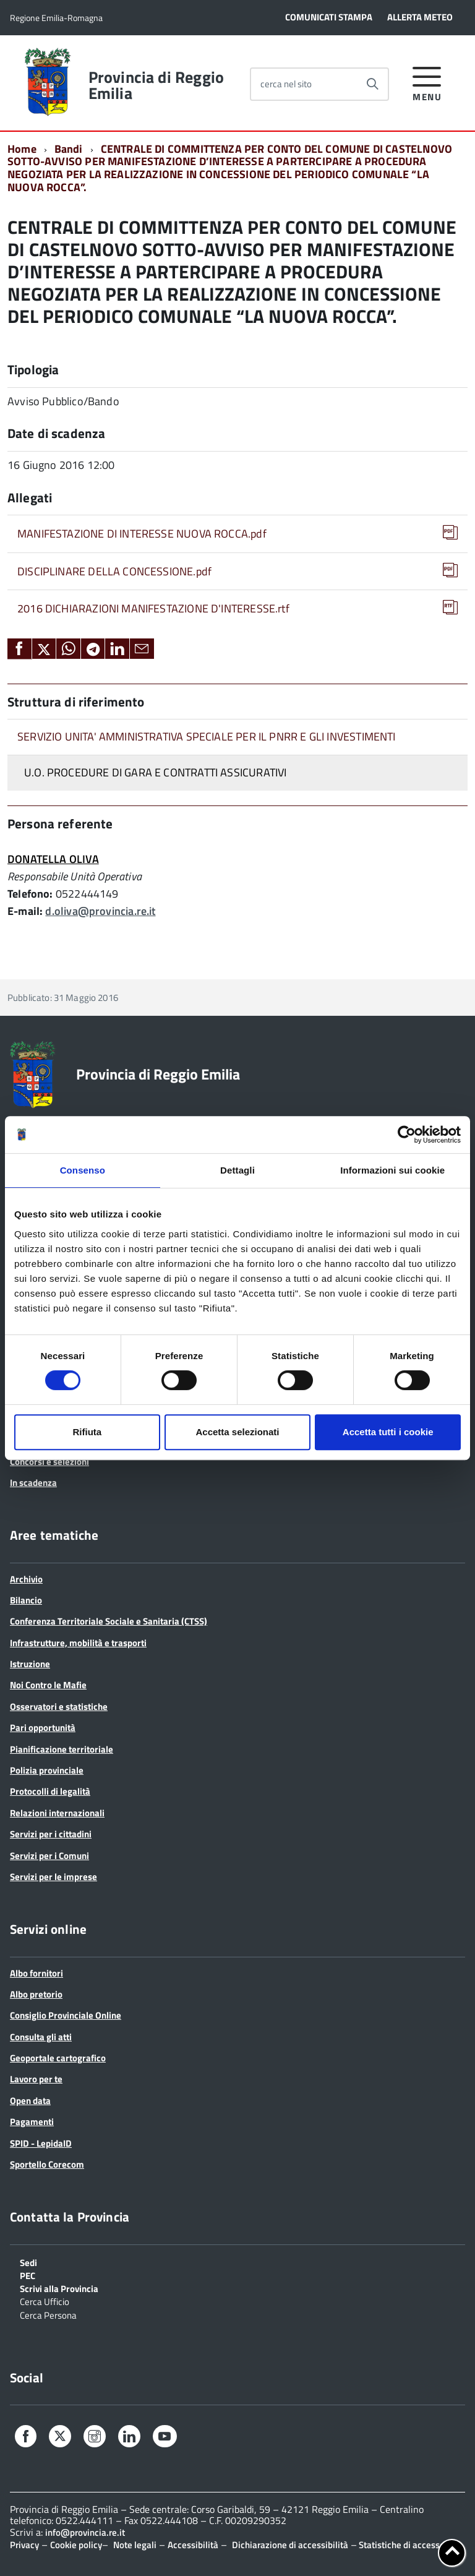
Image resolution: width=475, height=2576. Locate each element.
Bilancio (26, 1600)
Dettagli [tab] (237, 1170)
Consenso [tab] (82, 1170)
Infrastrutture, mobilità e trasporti (78, 1643)
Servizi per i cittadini (51, 1834)
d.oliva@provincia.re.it (100, 911)
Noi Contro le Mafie (48, 1685)
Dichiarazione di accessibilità (290, 2545)
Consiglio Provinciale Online (65, 2015)
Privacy (24, 2545)
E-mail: (25, 911)
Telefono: (30, 893)
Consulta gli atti (41, 2037)
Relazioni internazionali (57, 1813)
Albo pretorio (36, 1994)
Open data (30, 2100)
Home (21, 148)
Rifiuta (86, 1432)
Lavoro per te (36, 2079)
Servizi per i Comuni (49, 1855)
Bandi (68, 148)
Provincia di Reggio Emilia (156, 85)
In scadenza (33, 1482)
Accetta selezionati (237, 1432)
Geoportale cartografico (58, 2058)
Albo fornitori (36, 1973)
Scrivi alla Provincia (59, 2288)
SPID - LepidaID (41, 2143)
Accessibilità (193, 2545)
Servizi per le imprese (53, 1877)
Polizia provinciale (46, 1770)
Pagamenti (32, 2121)
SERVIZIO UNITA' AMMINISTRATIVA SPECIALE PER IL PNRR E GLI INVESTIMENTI (206, 736)
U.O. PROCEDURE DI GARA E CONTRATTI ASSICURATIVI (155, 772)
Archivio (26, 1579)
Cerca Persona (48, 2314)
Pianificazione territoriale (61, 1749)
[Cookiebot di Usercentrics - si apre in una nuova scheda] (407, 1134)
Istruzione (30, 1664)
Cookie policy (76, 2545)
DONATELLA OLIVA (53, 859)
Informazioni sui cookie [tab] (392, 1170)
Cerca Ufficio (44, 2301)
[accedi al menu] (427, 82)
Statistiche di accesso (401, 2545)
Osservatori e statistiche (59, 1706)
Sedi (28, 2262)
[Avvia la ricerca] (372, 84)
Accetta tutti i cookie (388, 1432)
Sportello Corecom (47, 2164)
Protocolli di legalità (50, 1791)
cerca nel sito (286, 84)
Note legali (134, 2545)
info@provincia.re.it (85, 2532)
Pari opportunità (42, 1727)
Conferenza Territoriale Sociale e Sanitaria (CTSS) (108, 1621)
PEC (27, 2275)
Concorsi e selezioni (49, 1461)
